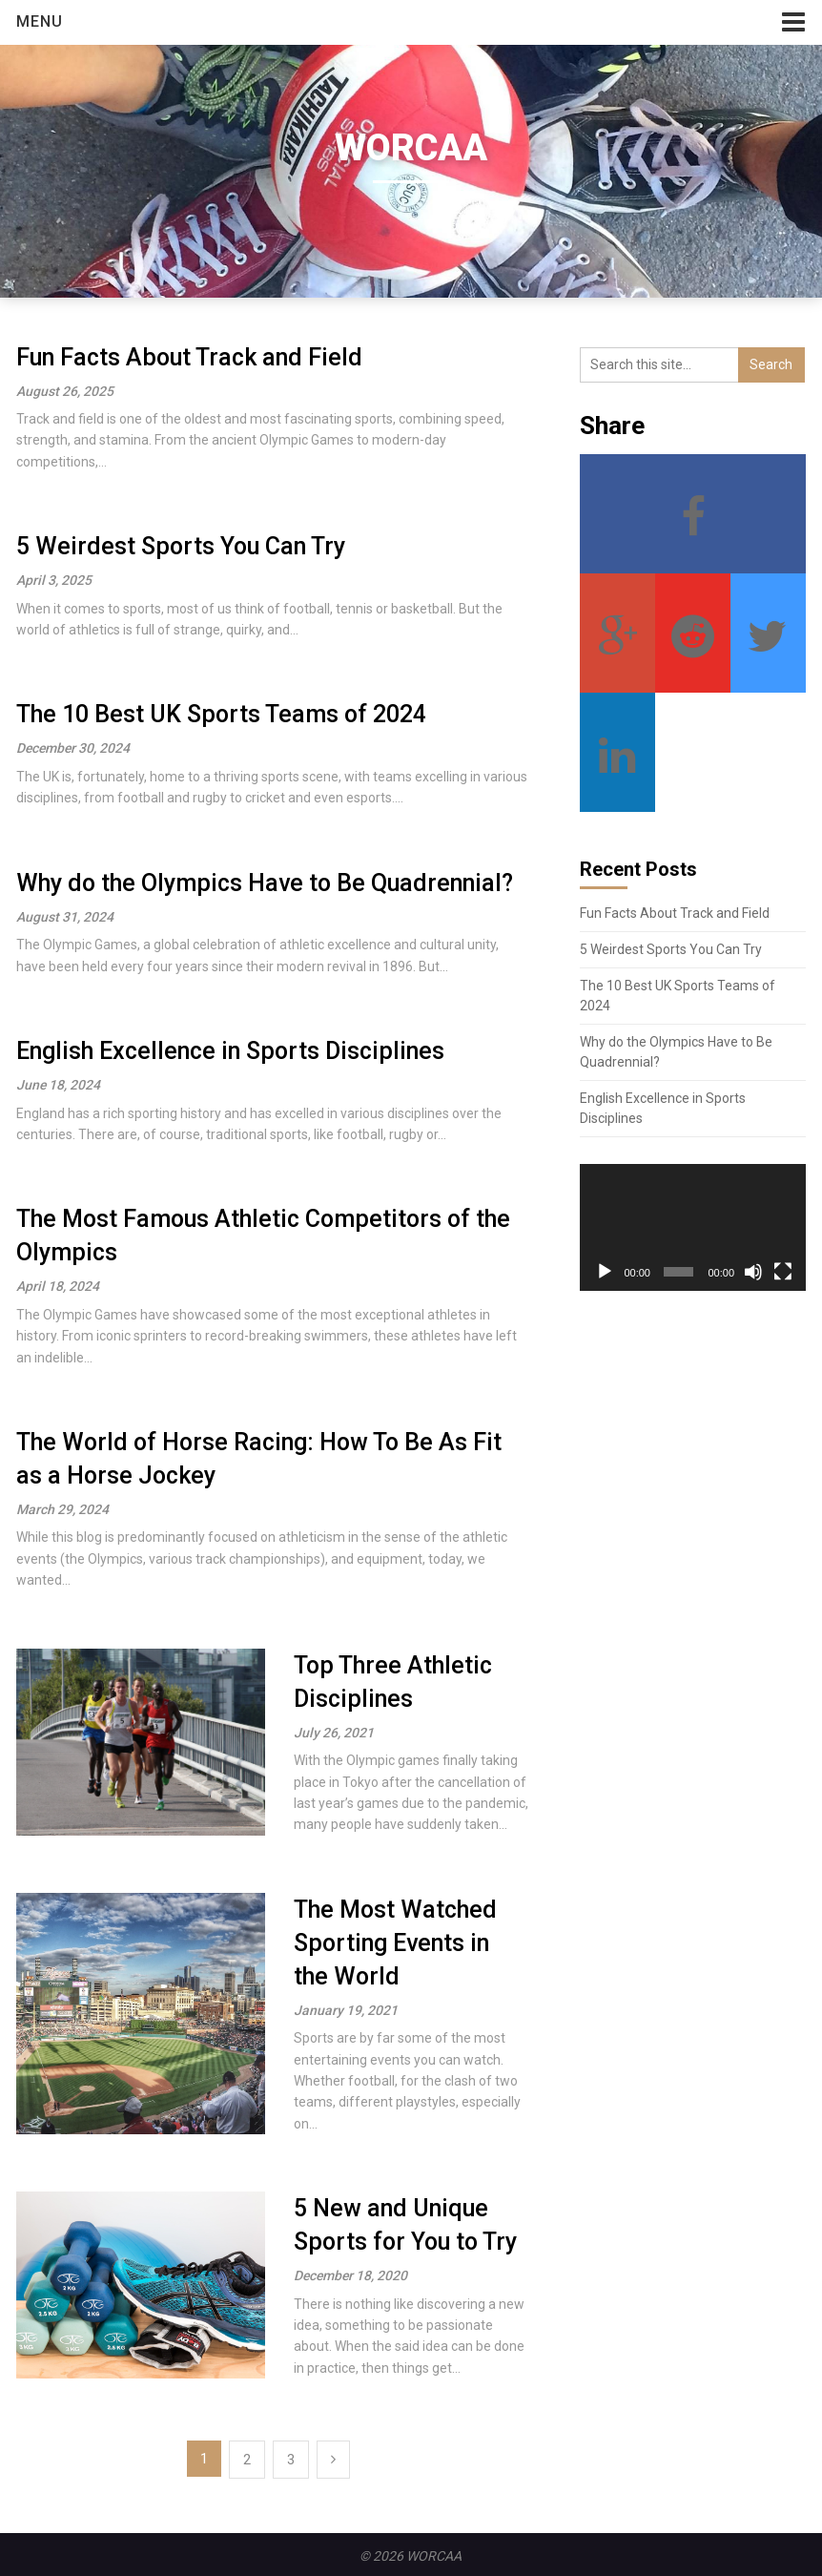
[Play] (604, 1271)
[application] (693, 1227)
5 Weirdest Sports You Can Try (180, 546)
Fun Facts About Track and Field (189, 357)
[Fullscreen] (782, 1271)
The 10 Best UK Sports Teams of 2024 (221, 714)
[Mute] (753, 1271)
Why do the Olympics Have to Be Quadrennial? (264, 883)
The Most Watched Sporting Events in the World (395, 1943)
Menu (39, 21)
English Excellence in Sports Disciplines (230, 1051)
